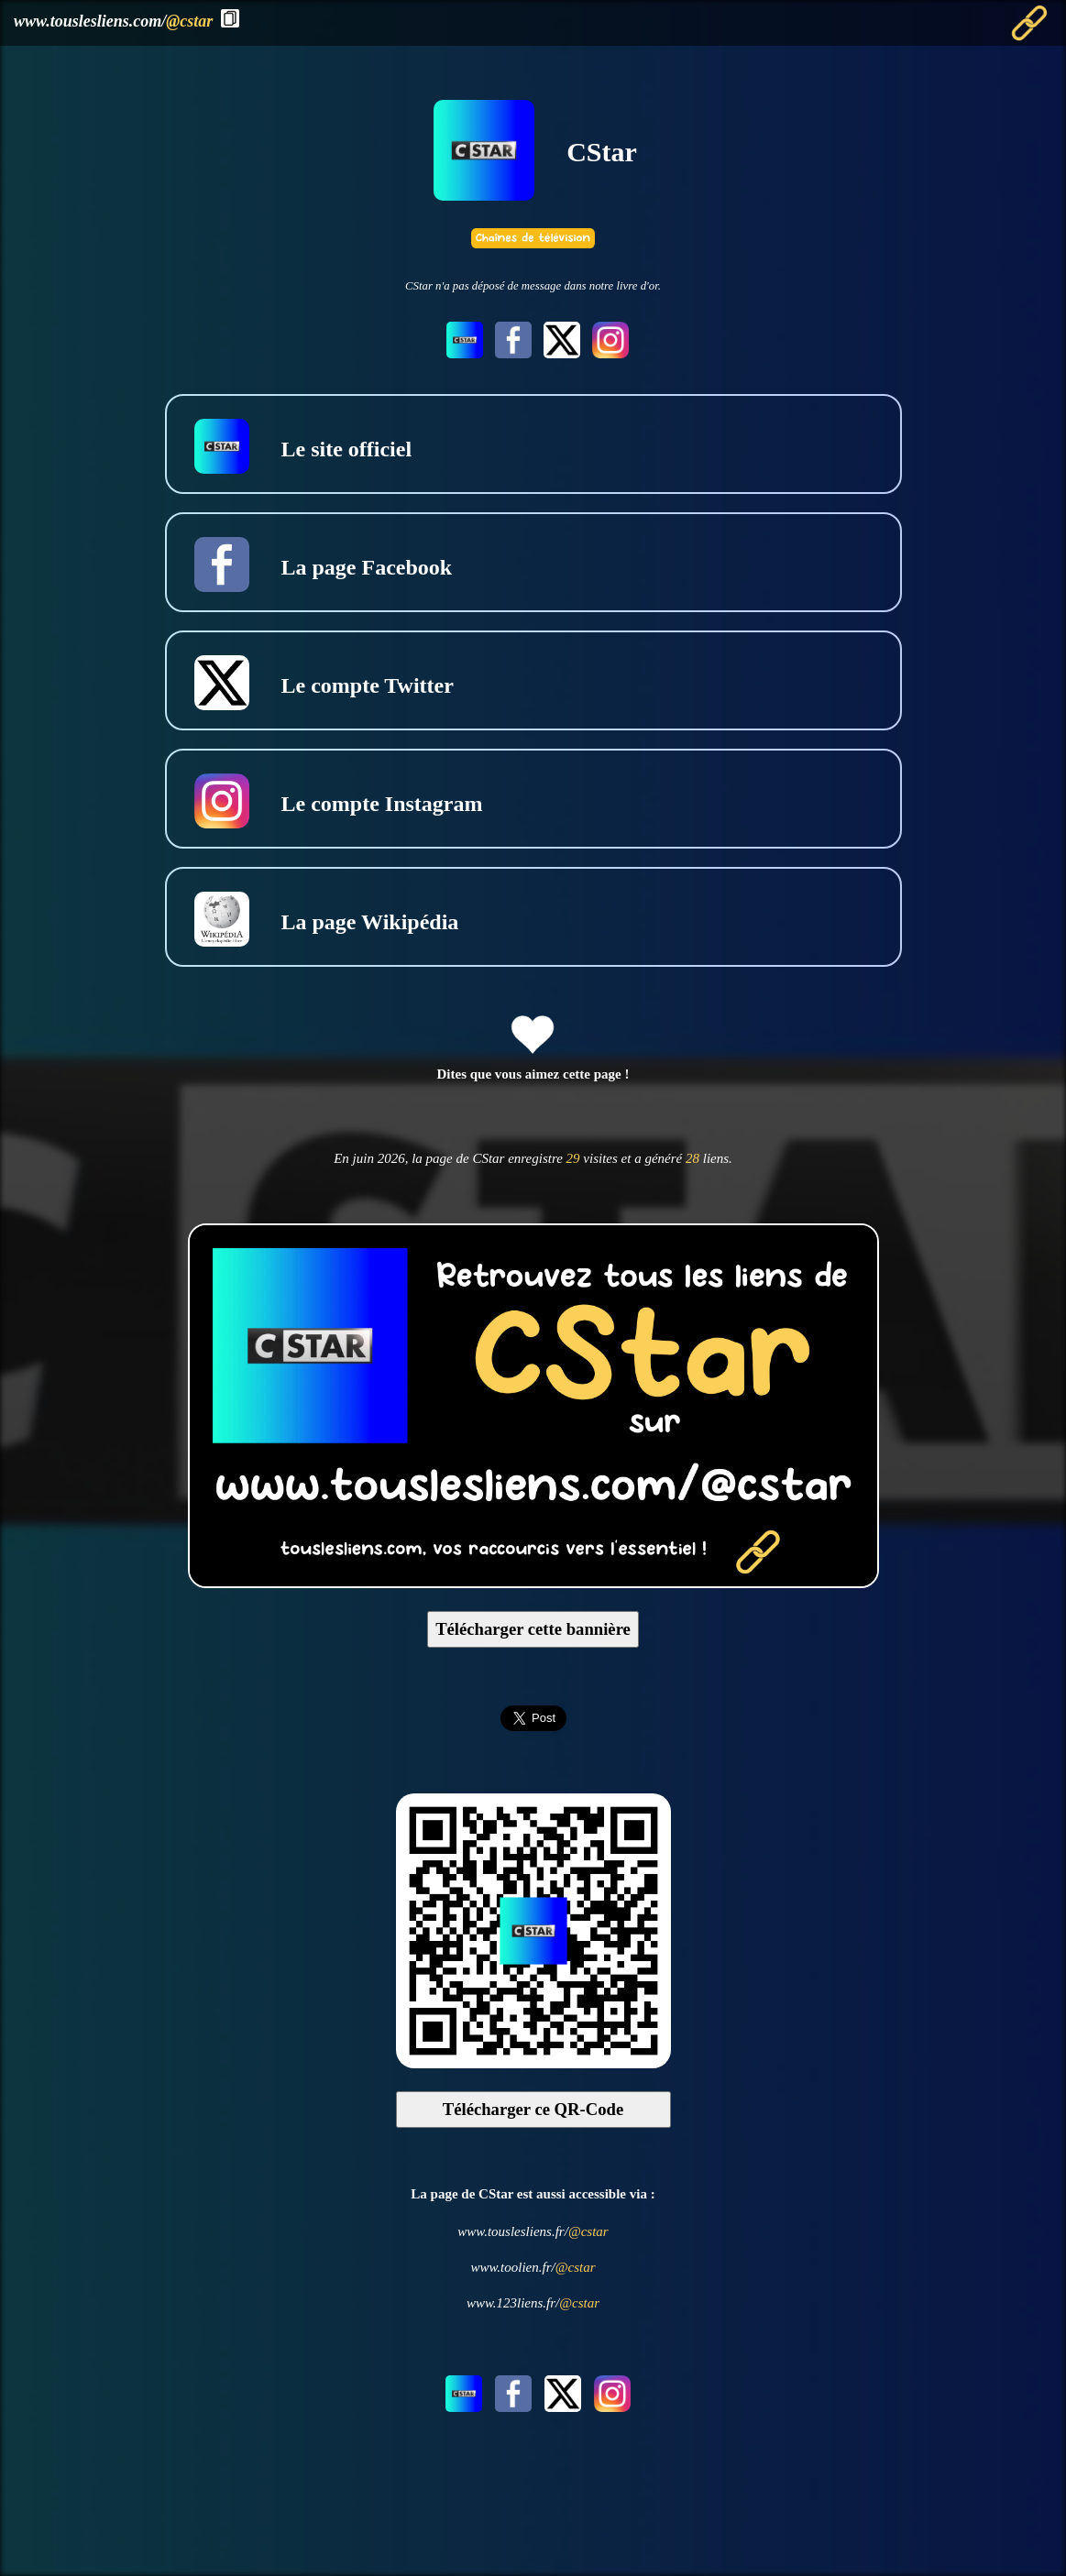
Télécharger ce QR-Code (533, 2109)
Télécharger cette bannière (533, 1629)
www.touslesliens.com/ (113, 21)
